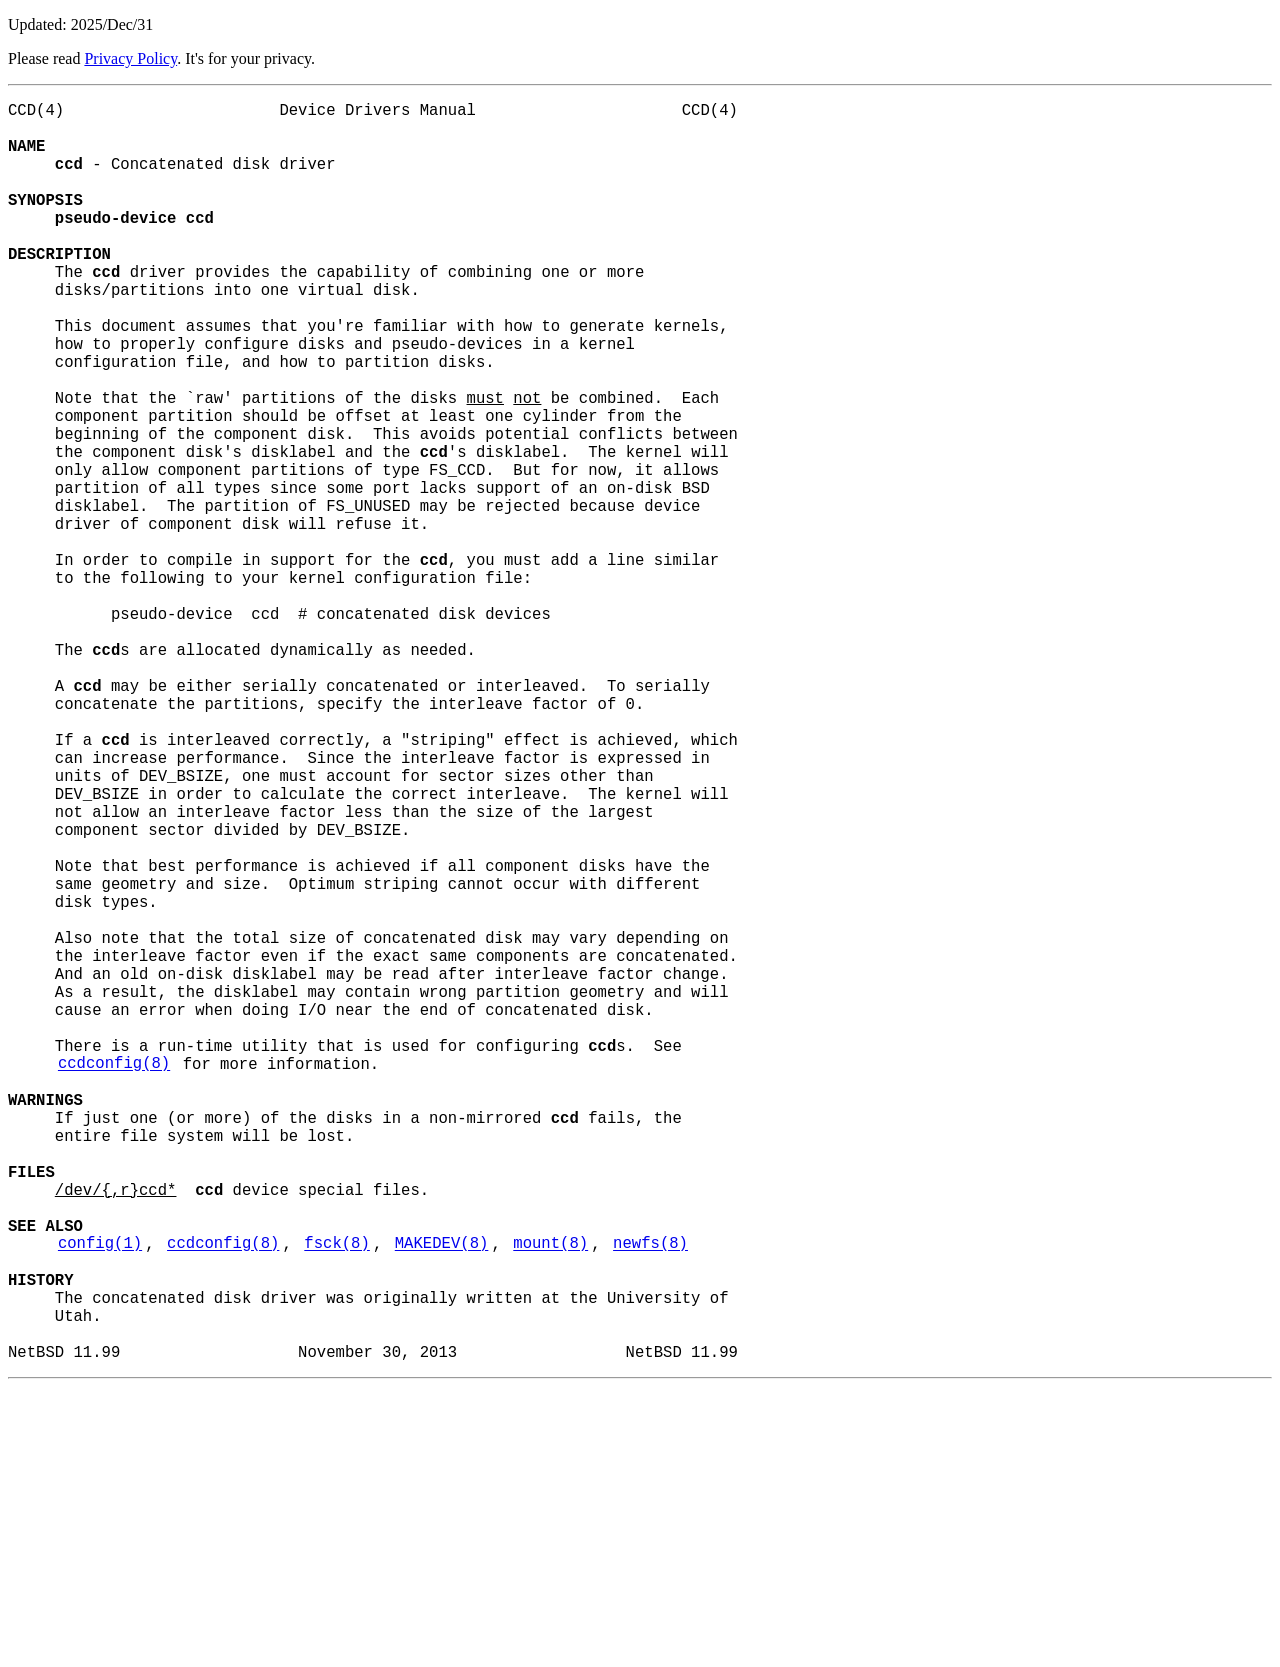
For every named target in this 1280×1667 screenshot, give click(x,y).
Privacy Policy (130, 58)
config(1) (100, 1499)
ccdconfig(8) (114, 1279)
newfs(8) (650, 1499)
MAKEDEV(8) (442, 1499)
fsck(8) (337, 1499)
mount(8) (550, 1499)
